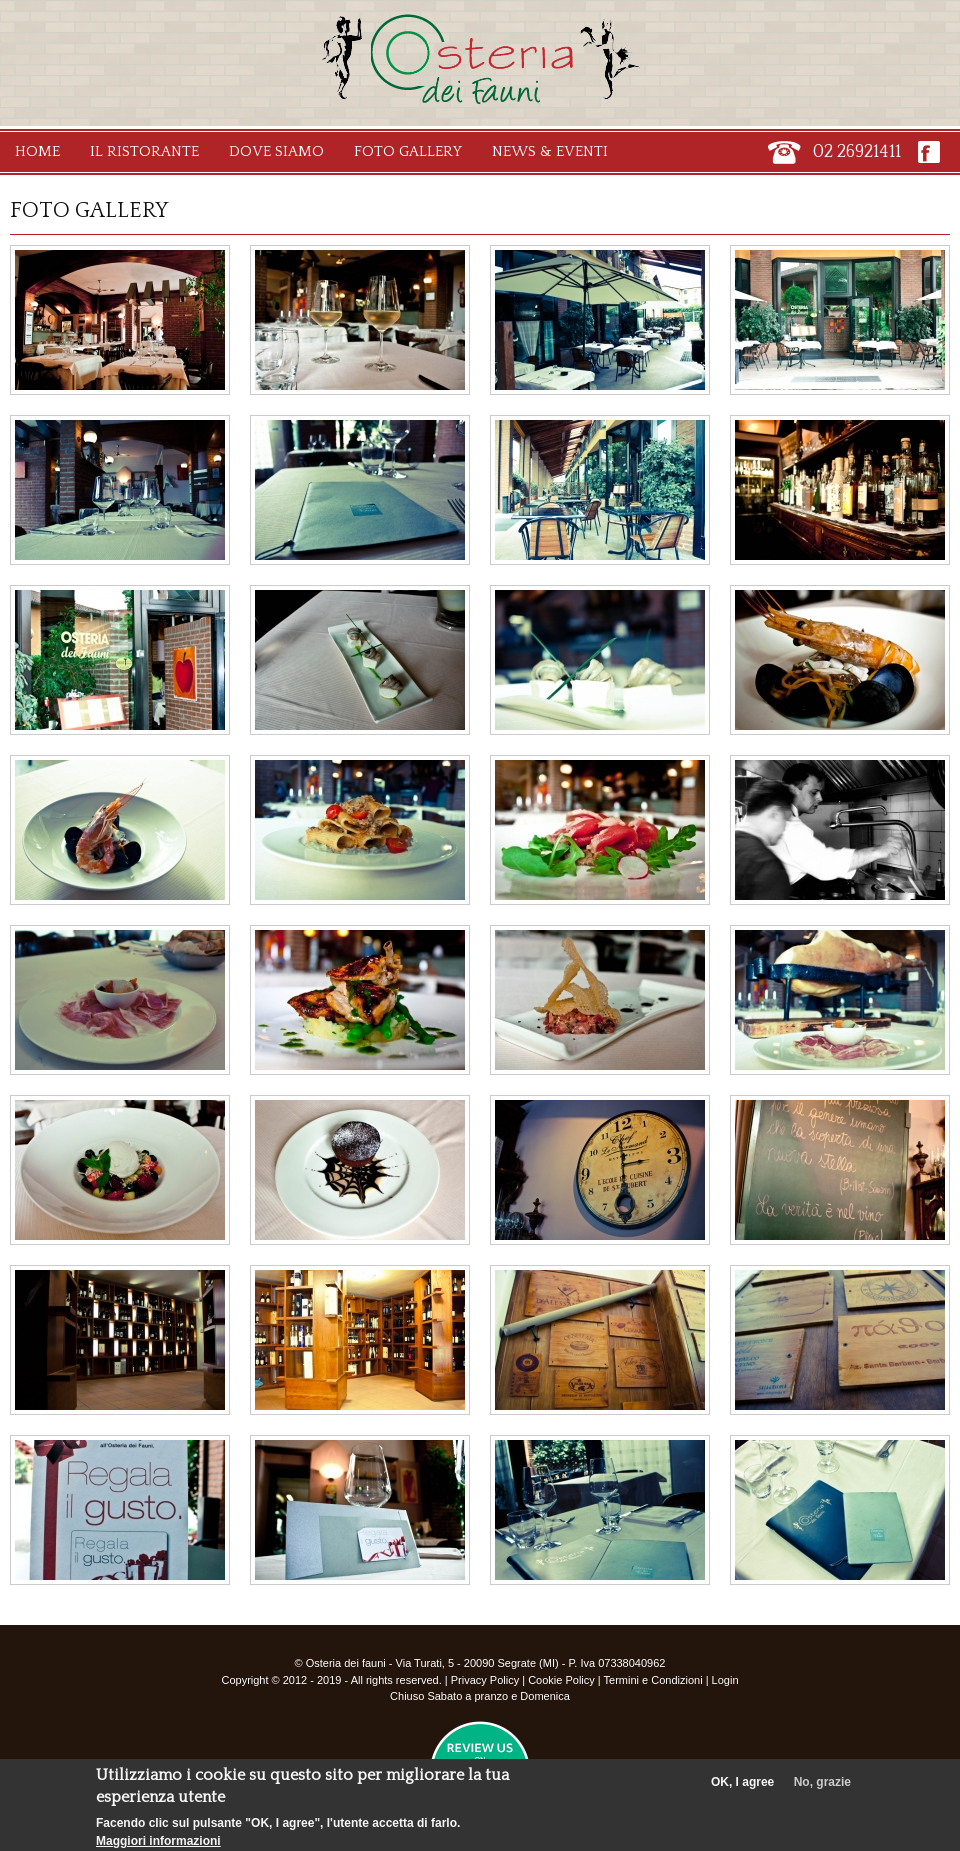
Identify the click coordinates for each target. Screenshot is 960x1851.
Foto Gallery (408, 151)
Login (725, 1680)
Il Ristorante (144, 151)
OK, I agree (742, 1788)
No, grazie (822, 1788)
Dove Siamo (276, 151)
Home (37, 151)
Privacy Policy (485, 1680)
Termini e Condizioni (653, 1680)
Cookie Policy (561, 1680)
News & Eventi (550, 151)
